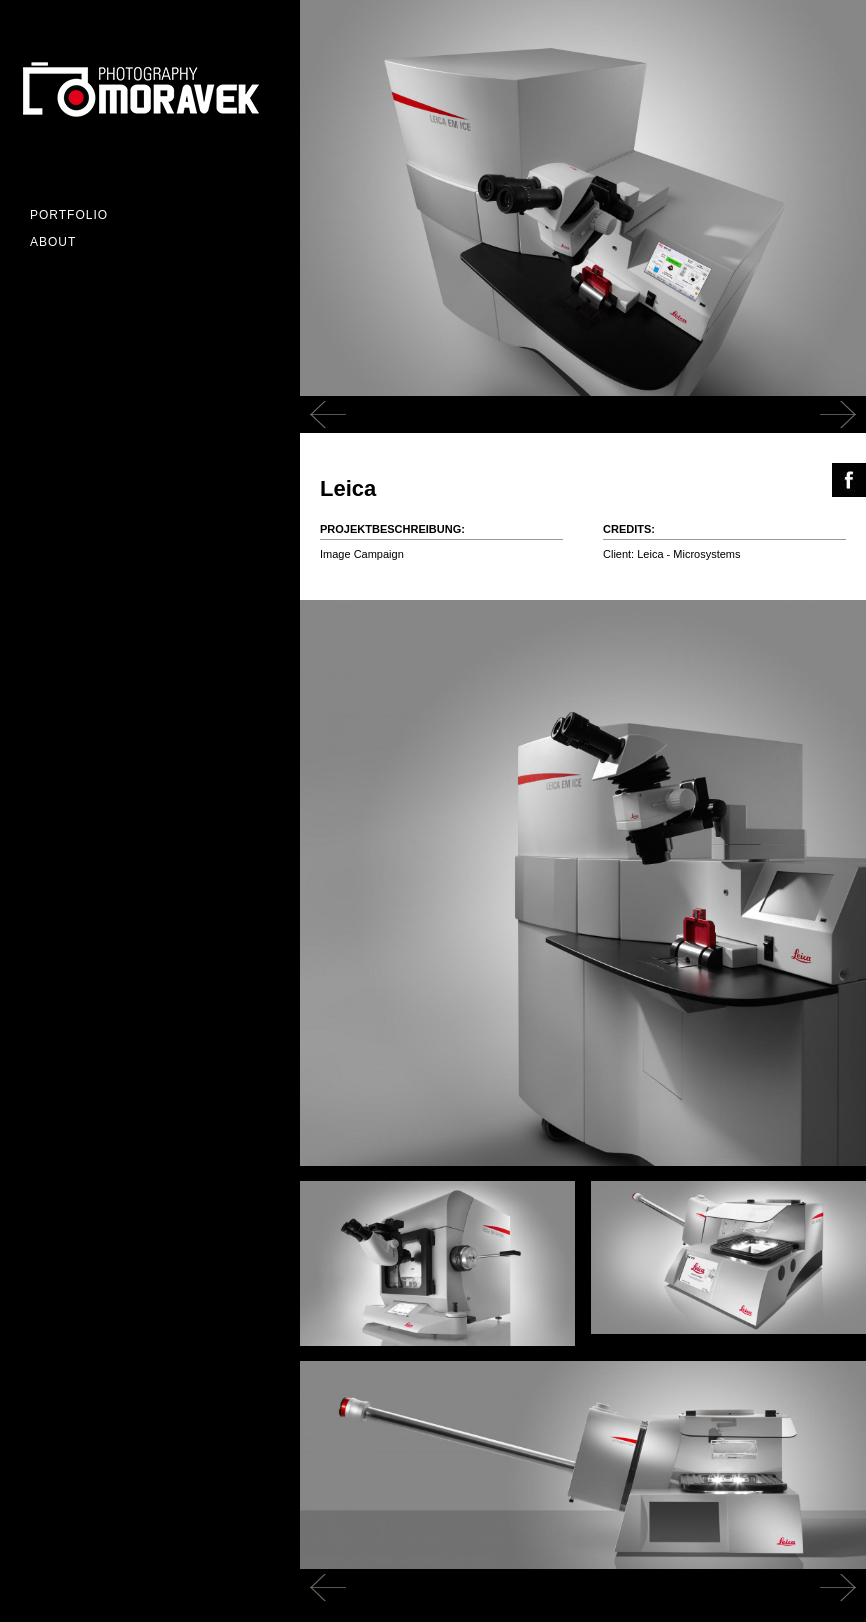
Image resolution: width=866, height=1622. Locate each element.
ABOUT (53, 242)
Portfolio (69, 215)
